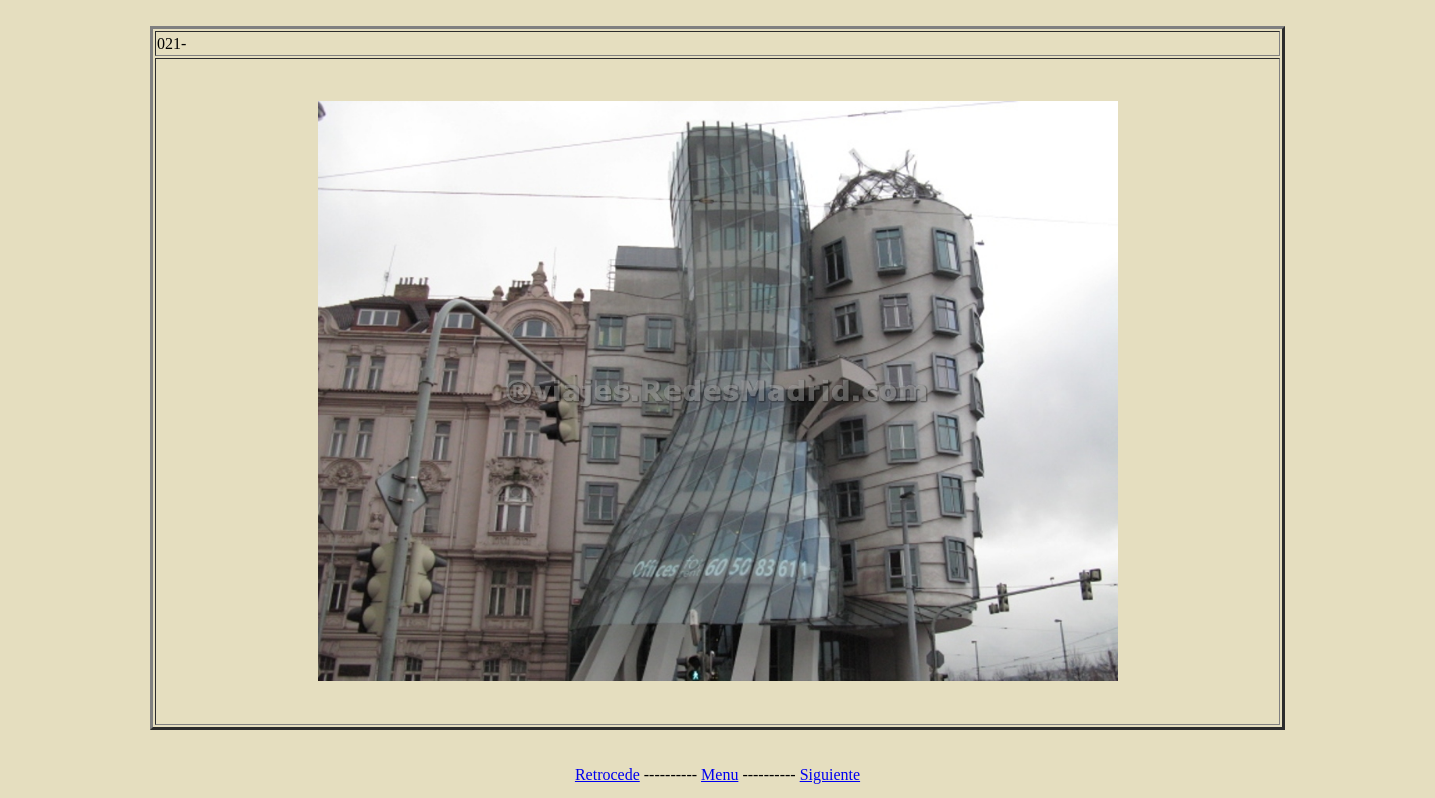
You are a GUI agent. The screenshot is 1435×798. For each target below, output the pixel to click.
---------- (670, 774)
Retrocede (607, 774)
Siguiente (830, 774)
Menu (719, 774)
